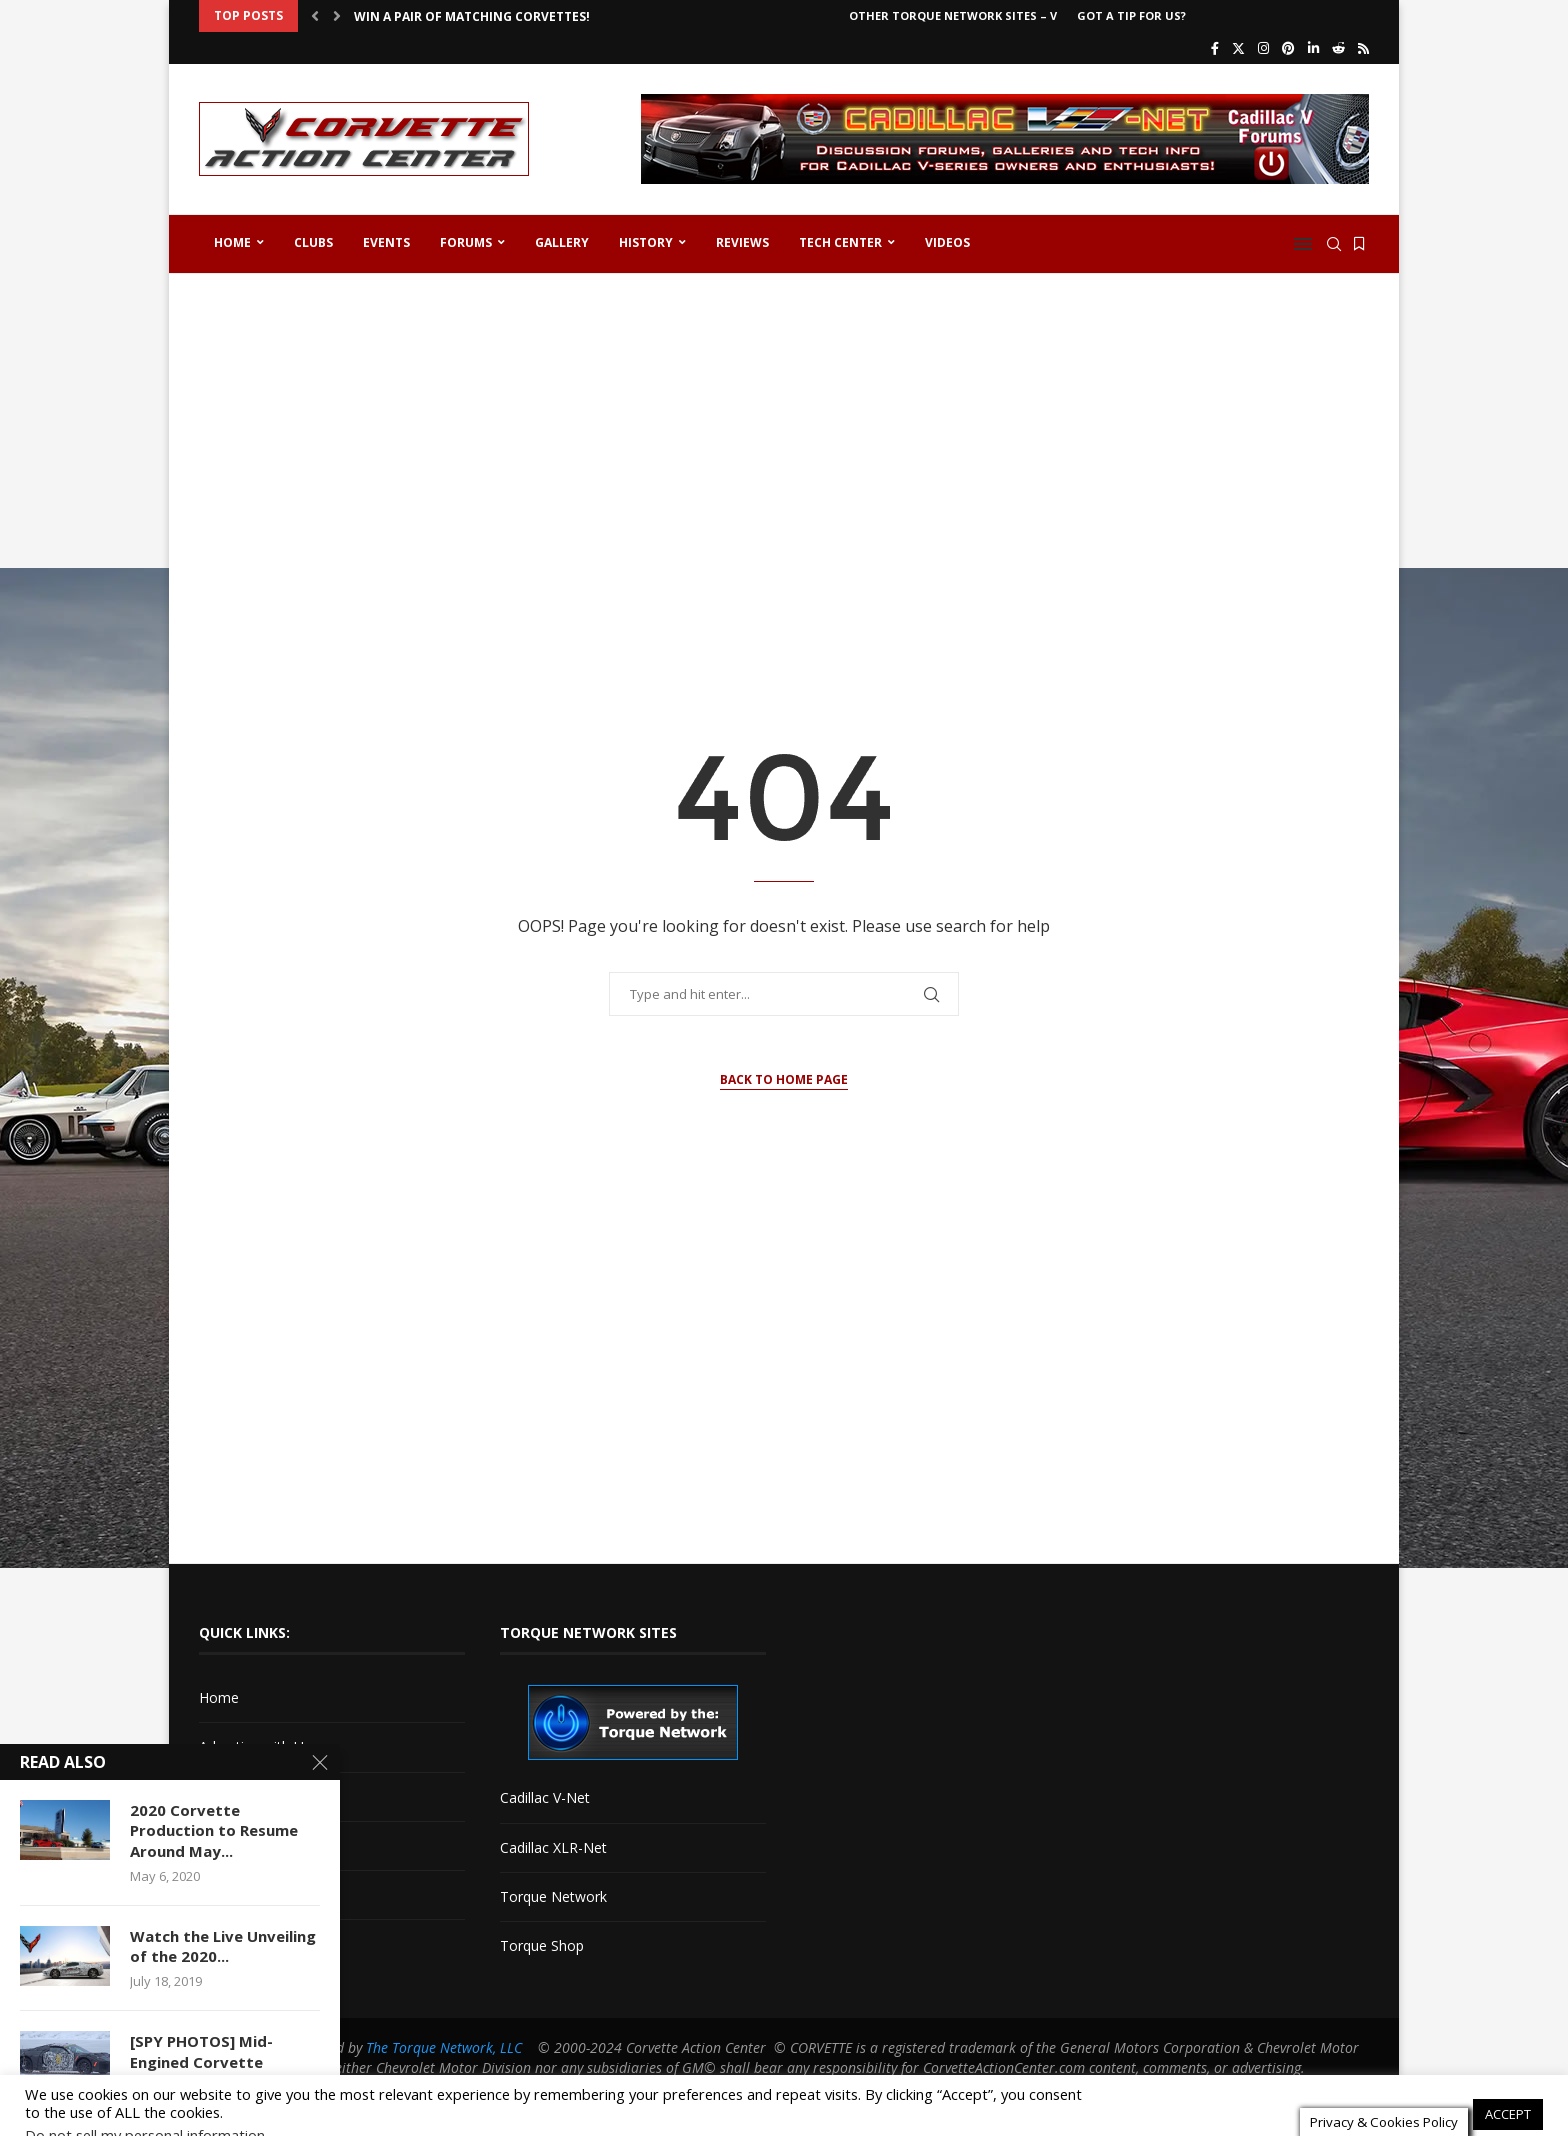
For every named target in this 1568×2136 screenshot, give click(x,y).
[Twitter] (1238, 48)
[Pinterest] (1288, 48)
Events (386, 242)
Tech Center (840, 242)
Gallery (562, 242)
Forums (466, 242)
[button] (315, 16)
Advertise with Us (255, 1746)
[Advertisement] (784, 444)
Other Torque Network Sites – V (953, 15)
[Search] (1334, 244)
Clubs (313, 242)
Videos (947, 242)
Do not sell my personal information (145, 2113)
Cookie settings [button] (1406, 2093)
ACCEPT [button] (1508, 2092)
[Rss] (1363, 48)
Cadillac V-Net (545, 1797)
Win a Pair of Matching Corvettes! (472, 16)
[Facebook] (1215, 48)
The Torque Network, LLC (444, 2047)
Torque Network (553, 1896)
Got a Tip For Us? (1131, 15)
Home (232, 242)
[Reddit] (1338, 48)
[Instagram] (1263, 48)
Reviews (742, 242)
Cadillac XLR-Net (553, 1847)
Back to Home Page (784, 1079)
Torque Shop (542, 1945)
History (646, 242)
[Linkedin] (1313, 48)
